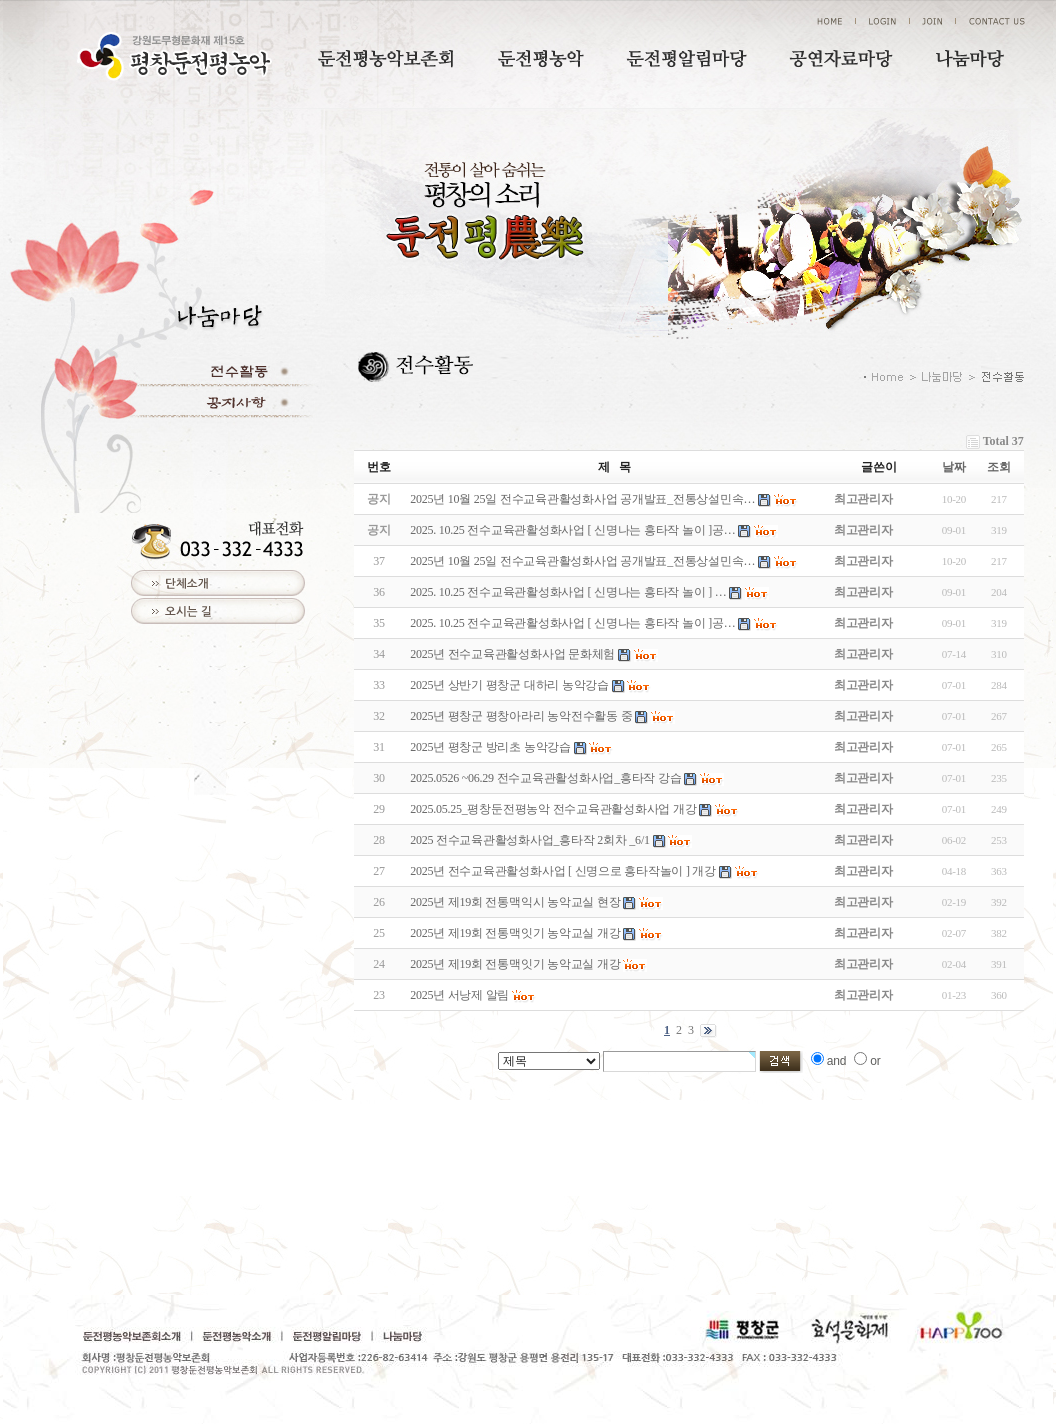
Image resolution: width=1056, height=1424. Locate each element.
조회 (999, 467)
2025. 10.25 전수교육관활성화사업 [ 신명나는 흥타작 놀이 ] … (568, 592)
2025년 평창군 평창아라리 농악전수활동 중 (521, 716)
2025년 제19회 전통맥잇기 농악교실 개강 (515, 933)
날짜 (954, 467)
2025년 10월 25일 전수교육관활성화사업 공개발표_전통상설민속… (582, 561)
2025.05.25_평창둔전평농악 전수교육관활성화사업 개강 (553, 809)
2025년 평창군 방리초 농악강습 (490, 747)
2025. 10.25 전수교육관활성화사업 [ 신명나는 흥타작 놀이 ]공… (572, 623)
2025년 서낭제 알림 (459, 995)
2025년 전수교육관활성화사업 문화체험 (512, 654)
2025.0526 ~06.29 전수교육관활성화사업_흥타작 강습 (545, 778)
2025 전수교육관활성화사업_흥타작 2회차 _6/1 (530, 840)
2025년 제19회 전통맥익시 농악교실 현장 (515, 902)
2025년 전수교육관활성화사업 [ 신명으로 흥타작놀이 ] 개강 (563, 871)
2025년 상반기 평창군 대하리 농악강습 (509, 685)
